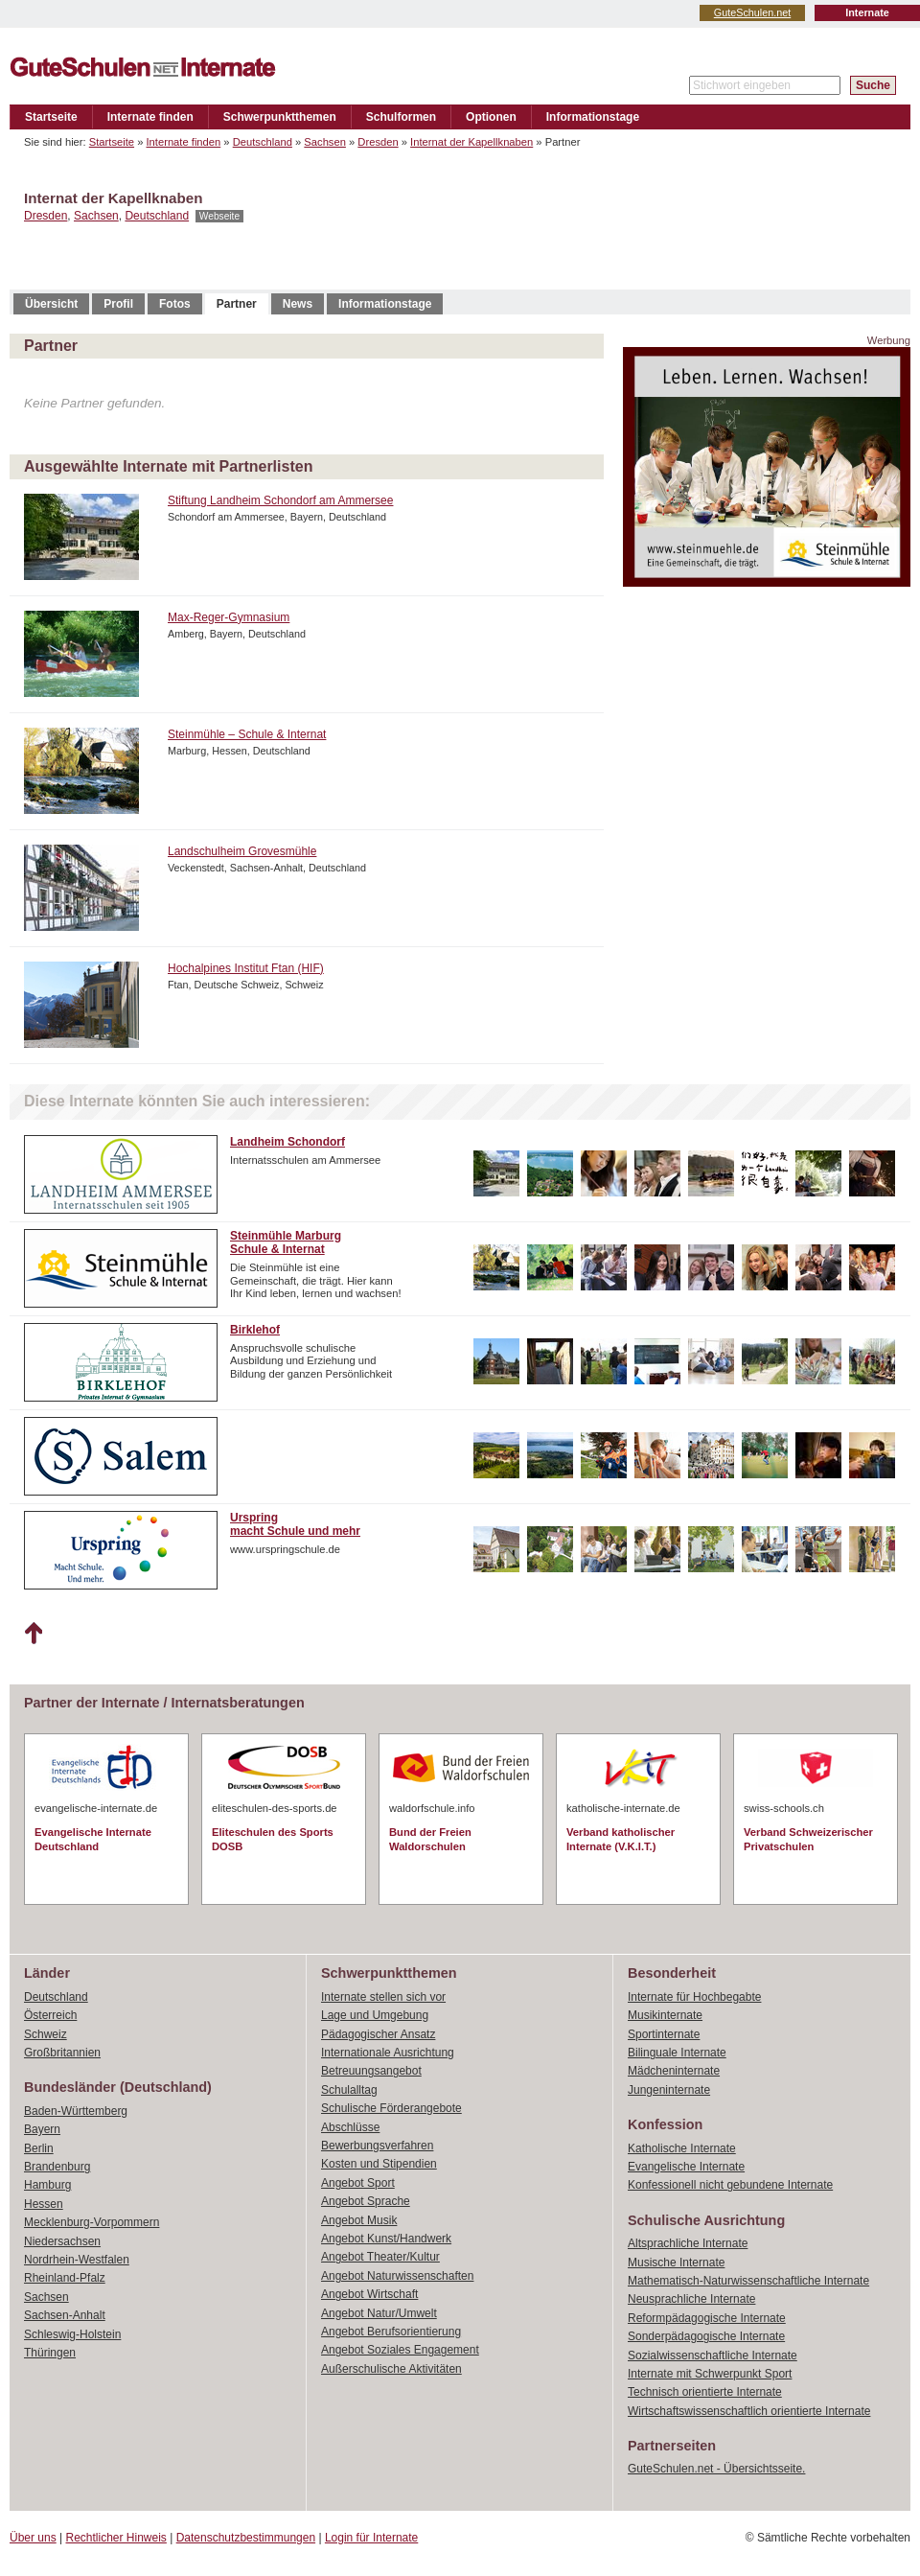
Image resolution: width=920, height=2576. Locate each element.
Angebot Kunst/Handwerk (386, 2238)
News (297, 304)
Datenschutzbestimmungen (245, 2537)
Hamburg (47, 2185)
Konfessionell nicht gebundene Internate (730, 2185)
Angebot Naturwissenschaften (397, 2276)
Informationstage (592, 117)
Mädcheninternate (674, 2070)
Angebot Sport (358, 2183)
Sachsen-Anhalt (64, 2315)
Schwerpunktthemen (279, 117)
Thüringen (50, 2352)
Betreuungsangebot (371, 2070)
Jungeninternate (669, 2090)
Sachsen (325, 142)
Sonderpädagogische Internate (706, 2336)
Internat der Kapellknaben (471, 142)
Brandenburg (57, 2166)
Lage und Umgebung (374, 2015)
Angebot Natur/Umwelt (379, 2313)
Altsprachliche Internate (688, 2243)
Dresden (377, 142)
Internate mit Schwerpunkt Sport (710, 2373)
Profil (118, 304)
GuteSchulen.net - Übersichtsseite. (716, 2468)
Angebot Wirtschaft (369, 2294)
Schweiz (45, 2034)
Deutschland (262, 142)
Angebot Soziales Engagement (400, 2349)
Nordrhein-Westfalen (76, 2259)
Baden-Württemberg (75, 2111)
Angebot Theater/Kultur (380, 2256)
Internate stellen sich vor (383, 1997)
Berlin (39, 2148)
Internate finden (150, 117)
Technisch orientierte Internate (705, 2392)
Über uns (33, 2537)
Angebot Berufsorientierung (391, 2331)
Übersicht (51, 304)
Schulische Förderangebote (391, 2108)
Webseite (219, 216)
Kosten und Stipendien (379, 2163)
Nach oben (33, 1633)
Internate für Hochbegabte (694, 1997)
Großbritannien (62, 2052)
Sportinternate (664, 2034)
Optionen (491, 117)
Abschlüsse (350, 2127)
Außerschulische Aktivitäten (391, 2369)
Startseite (51, 117)
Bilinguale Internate (677, 2052)
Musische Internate (676, 2262)
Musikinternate (665, 2015)
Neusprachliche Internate (691, 2299)
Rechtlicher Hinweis (116, 2537)
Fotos (175, 304)
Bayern (42, 2129)
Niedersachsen (62, 2241)
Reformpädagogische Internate (707, 2318)
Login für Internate (371, 2537)
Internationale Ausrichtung (387, 2052)
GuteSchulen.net (752, 12)
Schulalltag (349, 2090)
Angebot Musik (359, 2220)
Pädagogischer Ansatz (378, 2034)
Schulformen (401, 117)
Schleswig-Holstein (72, 2334)
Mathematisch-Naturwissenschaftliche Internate (748, 2280)
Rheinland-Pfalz (64, 2278)
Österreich (50, 2015)
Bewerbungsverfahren (377, 2145)
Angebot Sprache (365, 2201)
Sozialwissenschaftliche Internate (712, 2355)
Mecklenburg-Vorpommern (91, 2222)
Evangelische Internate (686, 2166)
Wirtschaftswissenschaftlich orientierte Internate (749, 2411)
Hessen (43, 2204)
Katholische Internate (682, 2148)
